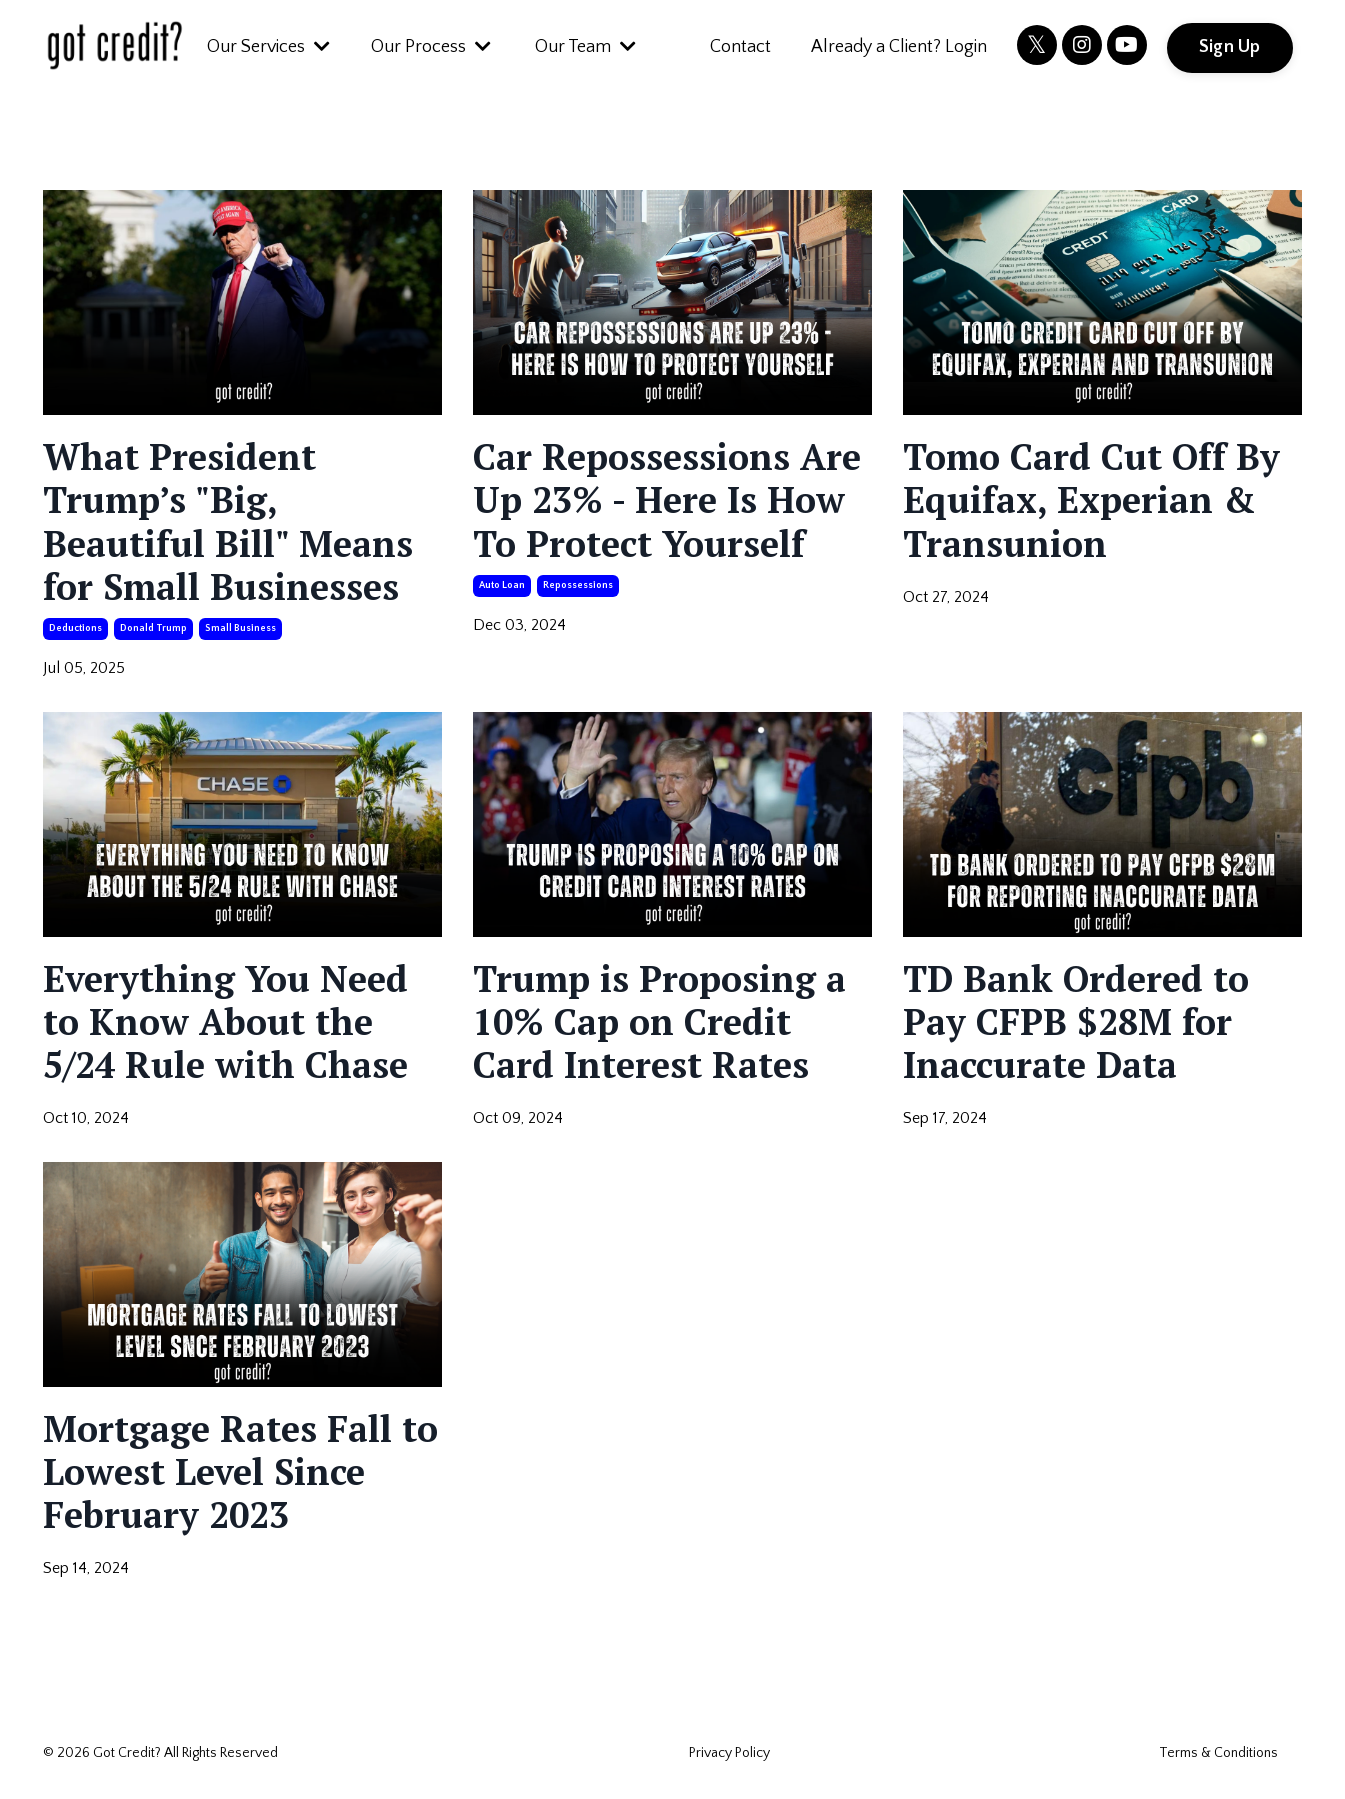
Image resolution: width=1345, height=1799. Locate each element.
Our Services (268, 47)
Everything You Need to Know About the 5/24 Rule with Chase (225, 1022)
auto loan (502, 585)
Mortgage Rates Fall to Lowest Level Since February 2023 (240, 1472)
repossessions (578, 585)
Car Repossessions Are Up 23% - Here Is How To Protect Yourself (667, 500)
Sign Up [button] (1230, 47)
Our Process (431, 47)
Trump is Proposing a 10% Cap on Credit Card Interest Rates (659, 1022)
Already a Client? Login (899, 47)
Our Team (585, 47)
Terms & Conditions (1218, 1753)
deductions (75, 628)
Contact (740, 47)
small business (240, 628)
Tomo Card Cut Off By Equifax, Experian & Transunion (1091, 500)
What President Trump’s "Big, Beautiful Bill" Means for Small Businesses (228, 521)
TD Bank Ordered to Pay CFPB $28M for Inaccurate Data (1076, 1022)
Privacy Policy (729, 1753)
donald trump (153, 628)
